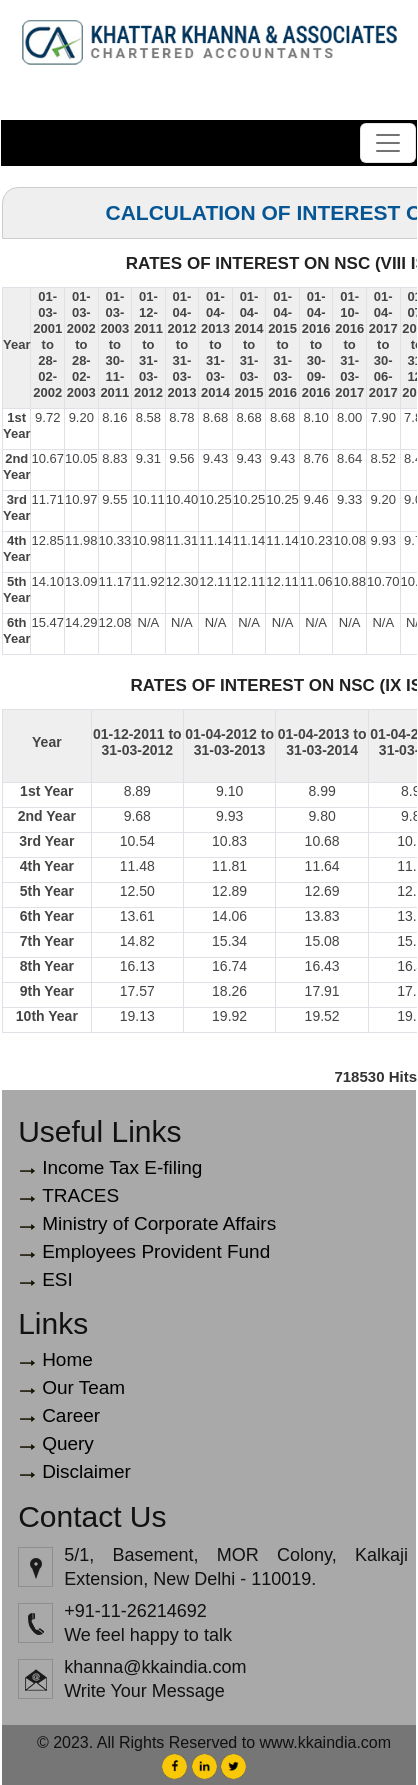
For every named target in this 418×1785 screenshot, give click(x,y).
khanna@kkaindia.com (155, 1667)
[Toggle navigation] (388, 143)
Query (68, 1443)
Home (67, 1359)
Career (71, 1415)
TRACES (80, 1195)
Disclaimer (86, 1471)
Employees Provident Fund (156, 1251)
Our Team (83, 1387)
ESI (57, 1279)
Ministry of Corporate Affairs (159, 1223)
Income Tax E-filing (122, 1167)
